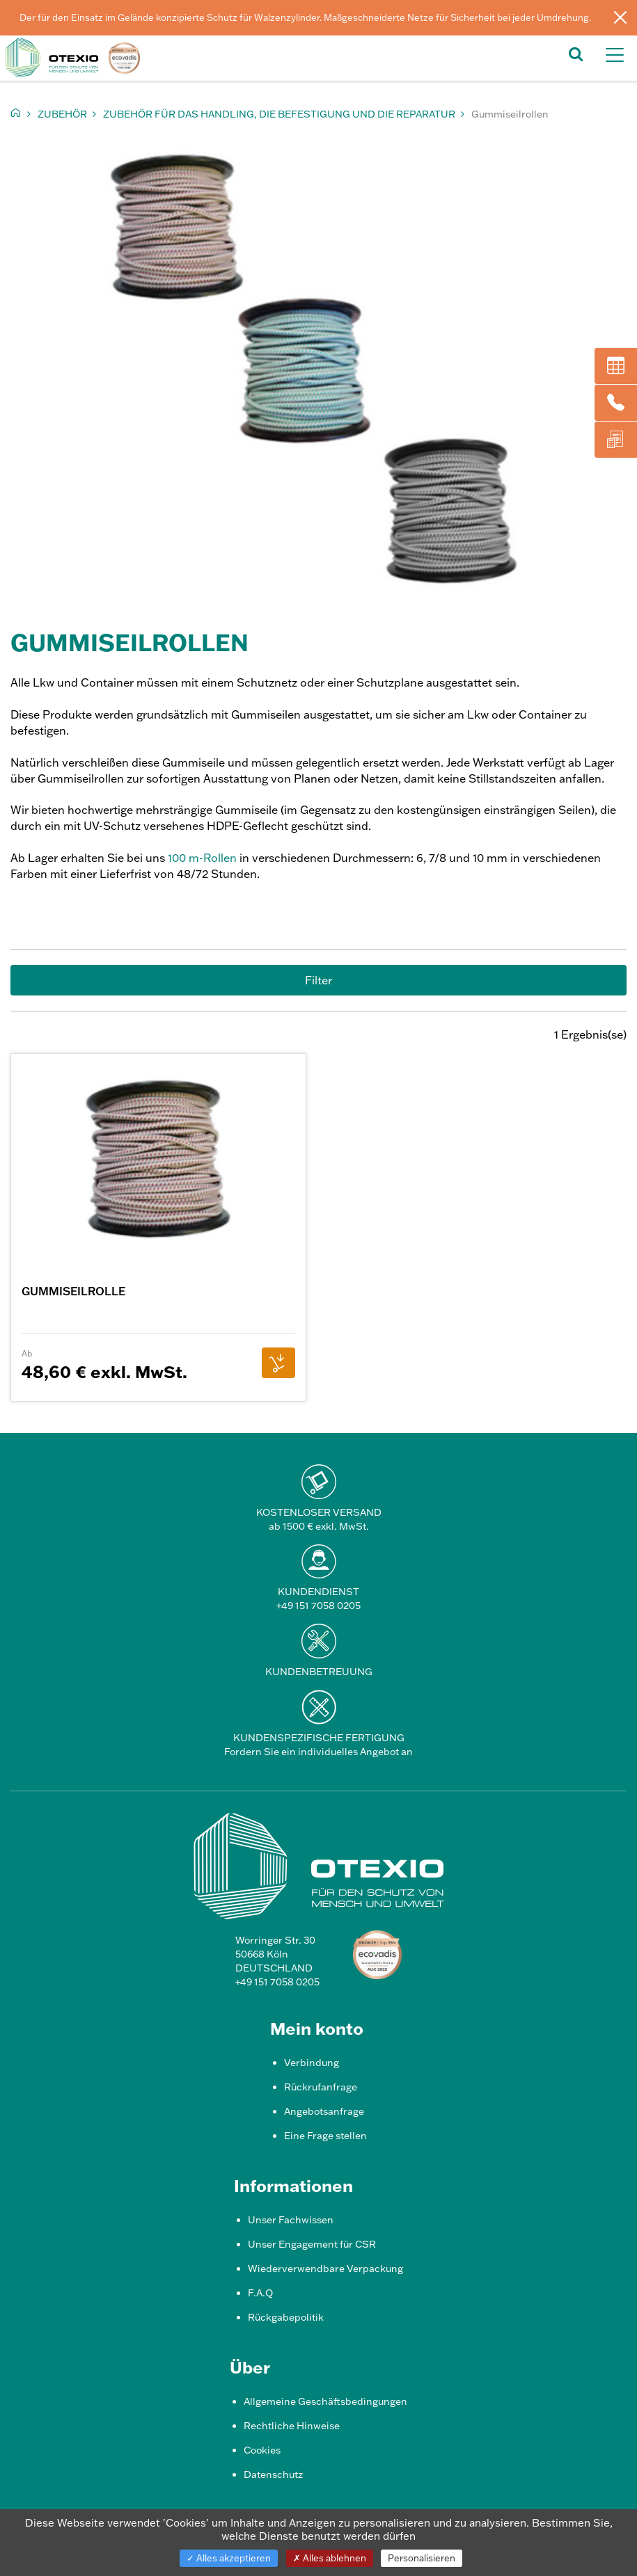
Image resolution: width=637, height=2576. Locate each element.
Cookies (262, 2450)
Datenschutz (273, 2474)
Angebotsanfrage (324, 2111)
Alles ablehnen (329, 2557)
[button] (576, 53)
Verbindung (311, 2062)
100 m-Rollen (202, 858)
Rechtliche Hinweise (292, 2425)
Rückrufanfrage (320, 2087)
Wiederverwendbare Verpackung (325, 2268)
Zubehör (62, 114)
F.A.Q (260, 2293)
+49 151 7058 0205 (318, 1605)
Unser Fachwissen (290, 2220)
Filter (318, 980)
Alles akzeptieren (229, 2557)
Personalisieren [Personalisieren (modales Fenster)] (421, 2557)
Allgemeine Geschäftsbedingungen (325, 2401)
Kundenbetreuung (318, 1671)
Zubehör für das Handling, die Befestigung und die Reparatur (279, 114)
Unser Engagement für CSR (312, 2244)
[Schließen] (620, 16)
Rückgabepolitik (286, 2317)
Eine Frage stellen (325, 2135)
